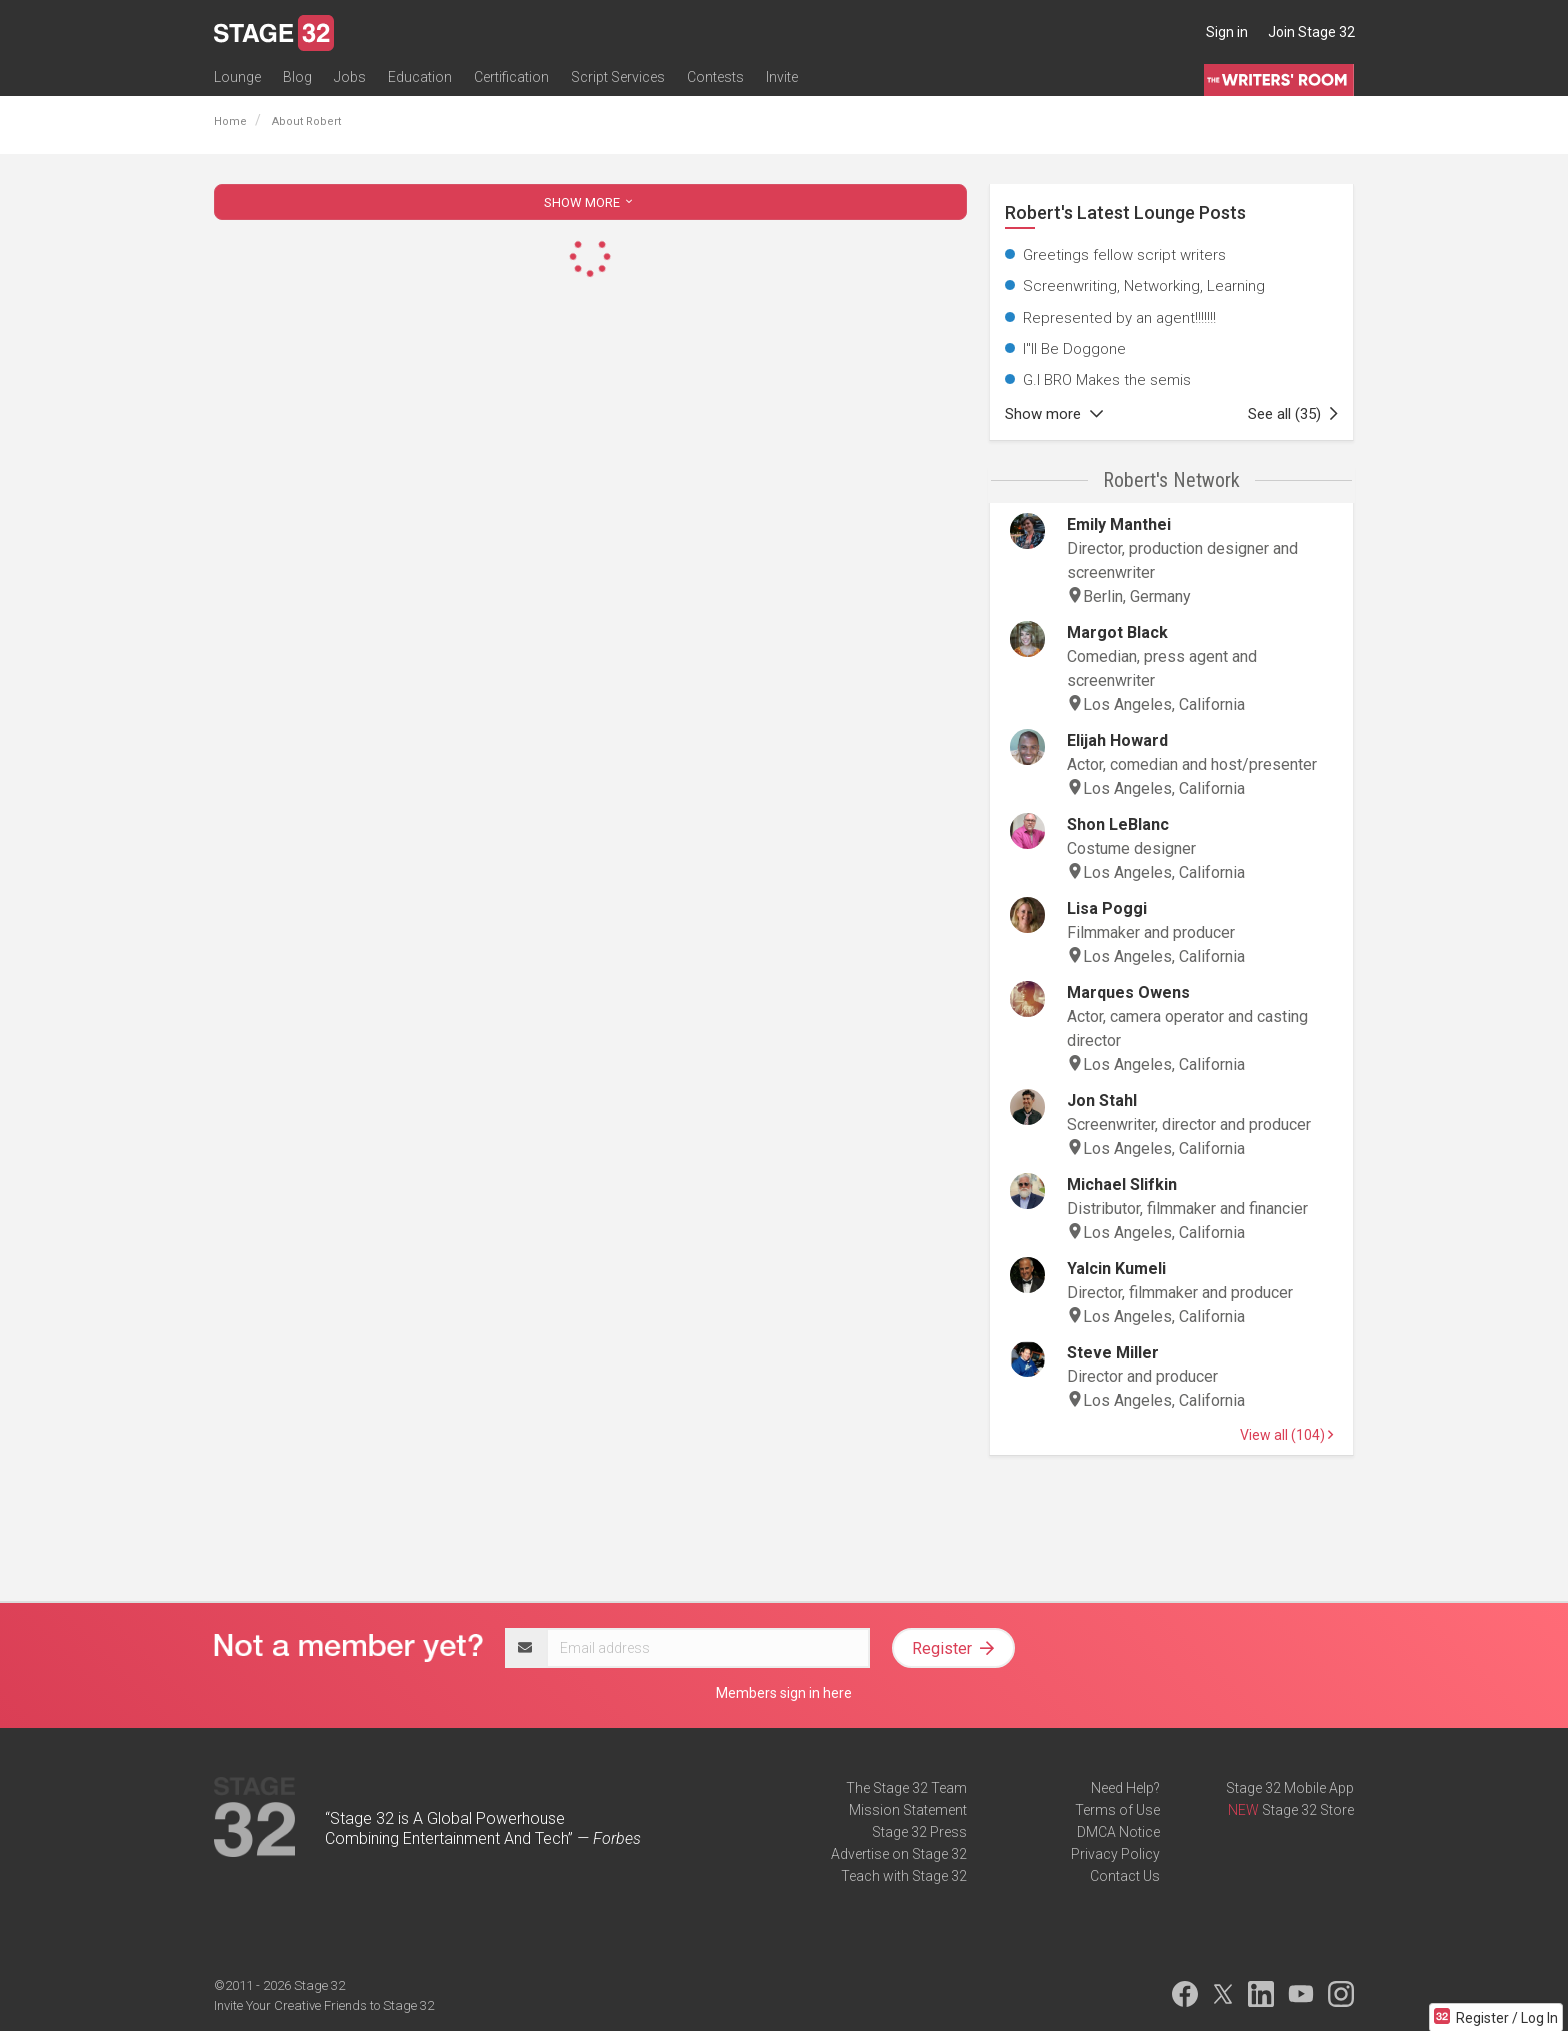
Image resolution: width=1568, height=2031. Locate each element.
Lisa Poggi (1107, 908)
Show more (1054, 414)
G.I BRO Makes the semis (1107, 380)
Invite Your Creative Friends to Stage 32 (324, 2005)
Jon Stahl (1102, 1100)
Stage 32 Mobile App (1290, 1788)
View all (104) (1286, 1435)
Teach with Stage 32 (904, 1876)
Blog (297, 77)
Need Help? (1125, 1788)
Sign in (1227, 32)
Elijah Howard (1117, 740)
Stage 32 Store (1308, 1810)
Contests (715, 77)
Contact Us (1125, 1876)
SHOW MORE (590, 202)
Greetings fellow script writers (1124, 255)
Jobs (350, 77)
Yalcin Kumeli (1116, 1268)
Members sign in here (784, 1693)
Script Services (618, 77)
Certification (511, 77)
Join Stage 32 (1311, 32)
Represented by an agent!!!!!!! (1119, 318)
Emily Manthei (1119, 524)
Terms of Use (1117, 1810)
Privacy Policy (1115, 1854)
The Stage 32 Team (906, 1788)
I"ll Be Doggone (1074, 349)
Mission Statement (908, 1810)
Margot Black (1117, 632)
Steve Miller (1113, 1352)
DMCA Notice (1118, 1832)
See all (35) (1293, 414)
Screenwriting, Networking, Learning (1144, 286)
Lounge (237, 77)
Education (420, 77)
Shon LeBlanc (1118, 824)
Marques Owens (1128, 992)
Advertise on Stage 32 (899, 1854)
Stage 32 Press (919, 1832)
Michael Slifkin (1122, 1184)
